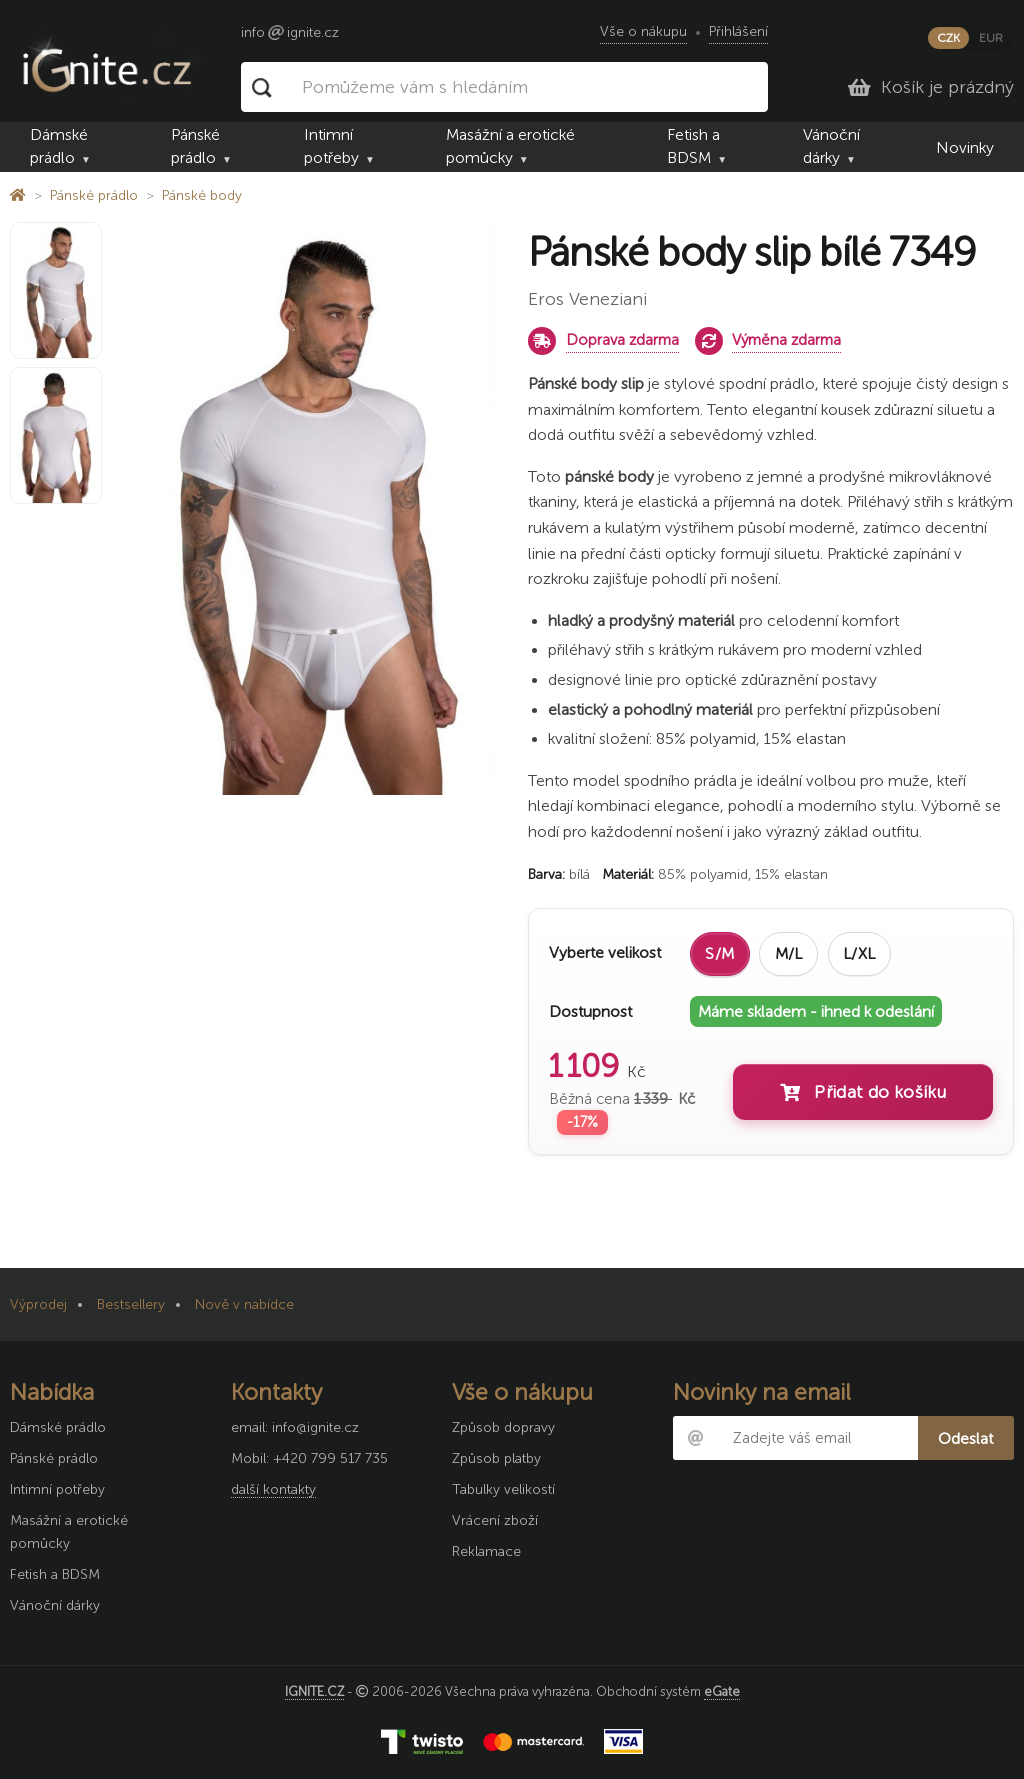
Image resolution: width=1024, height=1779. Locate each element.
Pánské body (202, 195)
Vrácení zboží (495, 1520)
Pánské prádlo (195, 146)
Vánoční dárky (831, 146)
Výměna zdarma (786, 340)
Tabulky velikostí (503, 1489)
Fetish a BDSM (693, 146)
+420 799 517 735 (330, 1458)
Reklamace (486, 1551)
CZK (948, 38)
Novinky (965, 147)
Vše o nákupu (643, 31)
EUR (991, 38)
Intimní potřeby (331, 146)
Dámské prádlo (59, 146)
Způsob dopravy (503, 1427)
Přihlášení (738, 31)
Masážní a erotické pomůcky (510, 146)
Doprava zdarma (622, 340)
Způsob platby (496, 1458)
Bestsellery (131, 1304)
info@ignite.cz (315, 1427)
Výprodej (38, 1304)
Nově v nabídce (244, 1304)
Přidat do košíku (863, 1092)
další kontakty (273, 1489)
